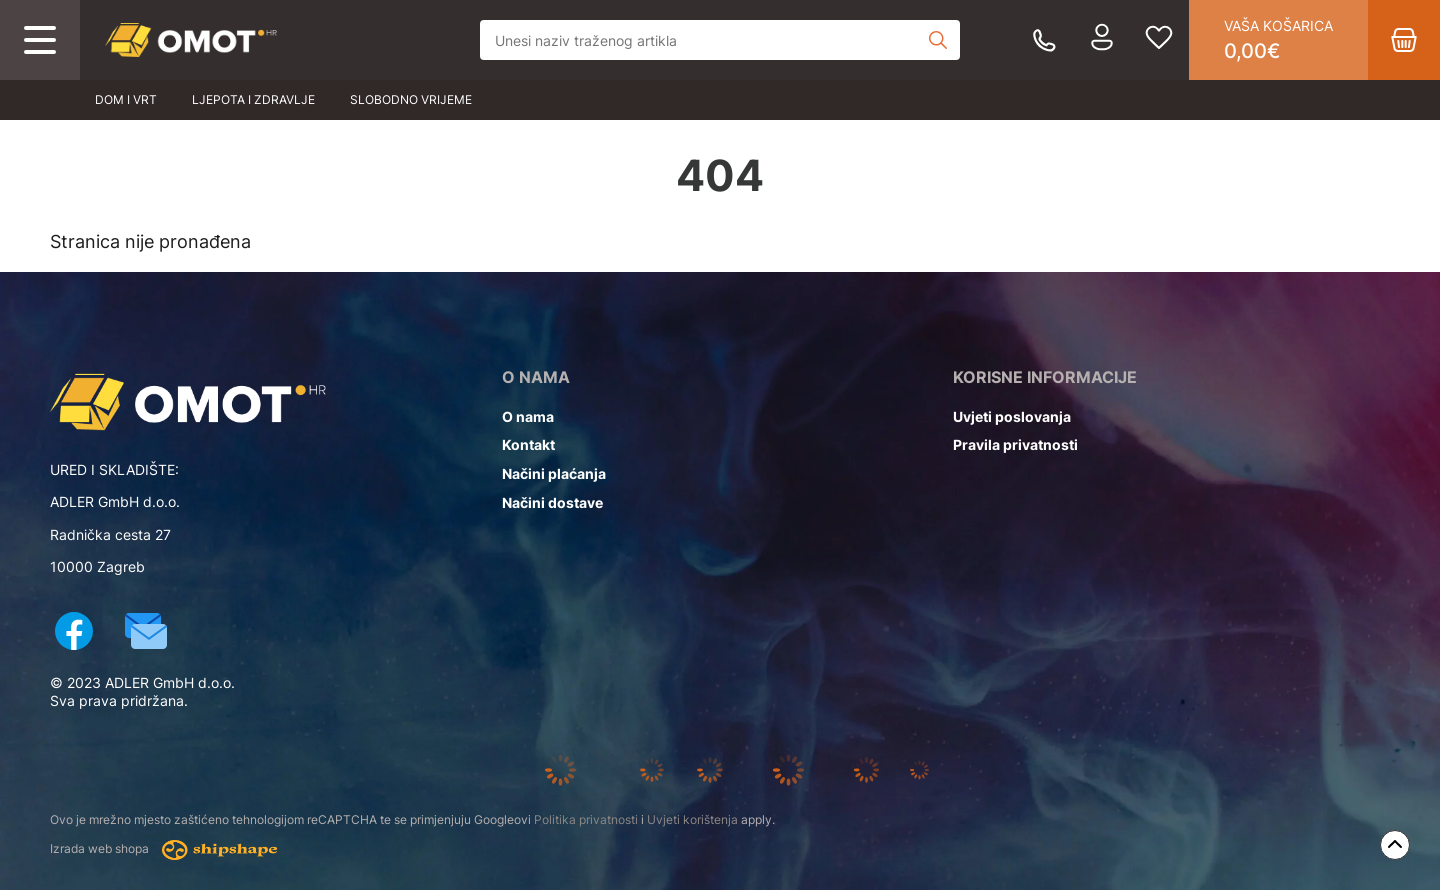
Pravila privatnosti (1015, 444)
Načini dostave (552, 502)
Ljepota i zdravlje (253, 99)
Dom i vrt (126, 99)
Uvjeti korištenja (692, 819)
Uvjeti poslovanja (1012, 416)
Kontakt (528, 444)
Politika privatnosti (586, 819)
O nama (528, 416)
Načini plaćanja (554, 473)
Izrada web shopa (163, 850)
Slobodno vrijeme (411, 99)
